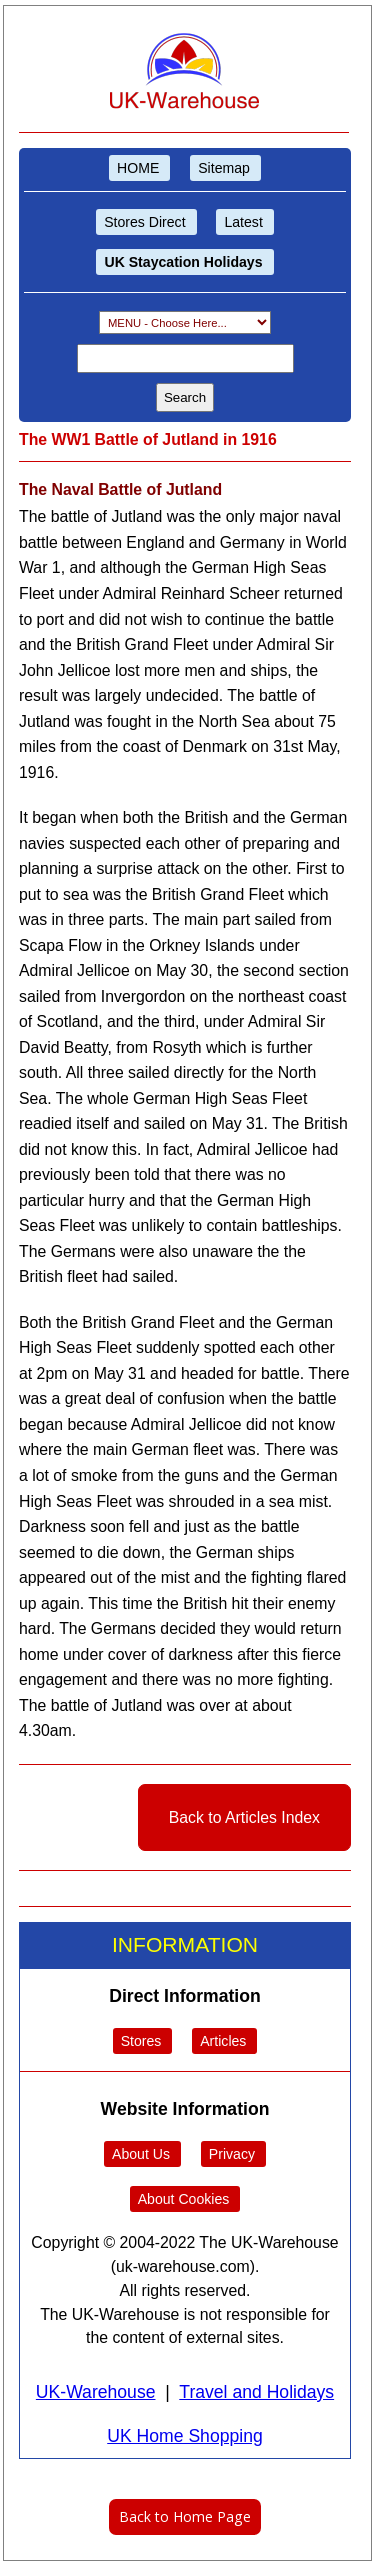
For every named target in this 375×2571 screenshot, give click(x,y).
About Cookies (184, 2199)
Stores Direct (144, 222)
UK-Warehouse (96, 2392)
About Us (141, 2154)
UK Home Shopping (185, 2436)
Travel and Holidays (256, 2392)
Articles (223, 2041)
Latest (243, 222)
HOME (138, 168)
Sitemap (224, 168)
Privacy (232, 2154)
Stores (141, 2041)
